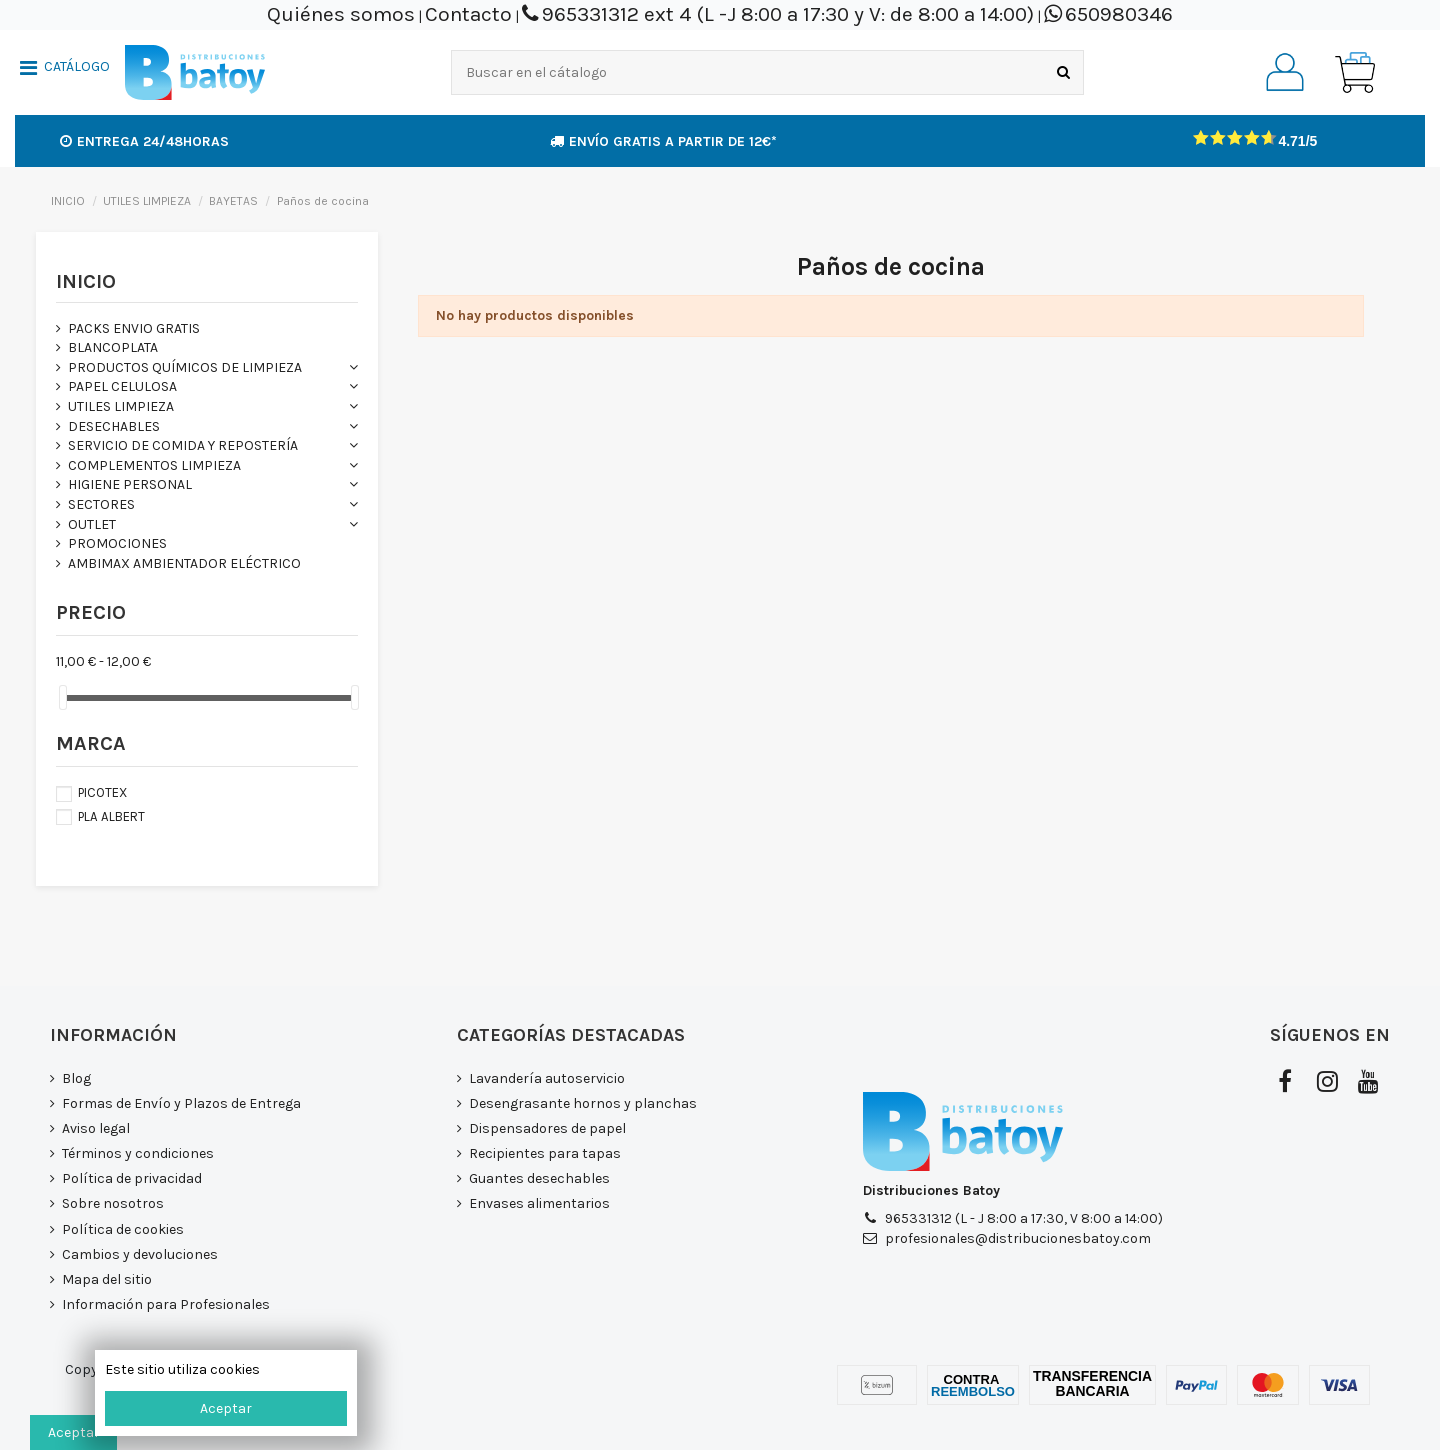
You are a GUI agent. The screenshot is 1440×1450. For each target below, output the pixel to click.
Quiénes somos (341, 14)
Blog (76, 1078)
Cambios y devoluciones (140, 1254)
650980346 (1119, 14)
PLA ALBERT (111, 816)
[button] (65, 70)
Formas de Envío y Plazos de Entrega (181, 1103)
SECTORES (101, 504)
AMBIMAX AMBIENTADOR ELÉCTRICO (184, 563)
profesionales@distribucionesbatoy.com (1018, 1238)
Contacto (468, 14)
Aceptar (226, 1408)
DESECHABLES (114, 426)
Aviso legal (96, 1128)
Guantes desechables (539, 1178)
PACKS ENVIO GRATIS (134, 328)
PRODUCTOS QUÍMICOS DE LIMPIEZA (185, 367)
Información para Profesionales (166, 1304)
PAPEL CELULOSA (122, 386)
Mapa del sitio (107, 1279)
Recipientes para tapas (545, 1153)
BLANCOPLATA (113, 347)
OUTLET (92, 524)
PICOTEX (102, 792)
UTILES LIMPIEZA (121, 406)
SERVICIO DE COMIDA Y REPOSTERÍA (183, 445)
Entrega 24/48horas (144, 141)
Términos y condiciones (138, 1153)
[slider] (63, 697)
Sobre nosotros (113, 1203)
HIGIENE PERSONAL (130, 484)
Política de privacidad (132, 1178)
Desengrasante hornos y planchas (583, 1103)
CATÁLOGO (77, 67)
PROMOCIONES (117, 543)
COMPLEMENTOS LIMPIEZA (154, 465)
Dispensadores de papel (547, 1128)
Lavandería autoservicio (547, 1078)
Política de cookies (123, 1229)
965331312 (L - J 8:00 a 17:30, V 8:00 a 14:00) (1024, 1218)
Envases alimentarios (539, 1203)
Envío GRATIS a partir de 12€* (663, 141)
